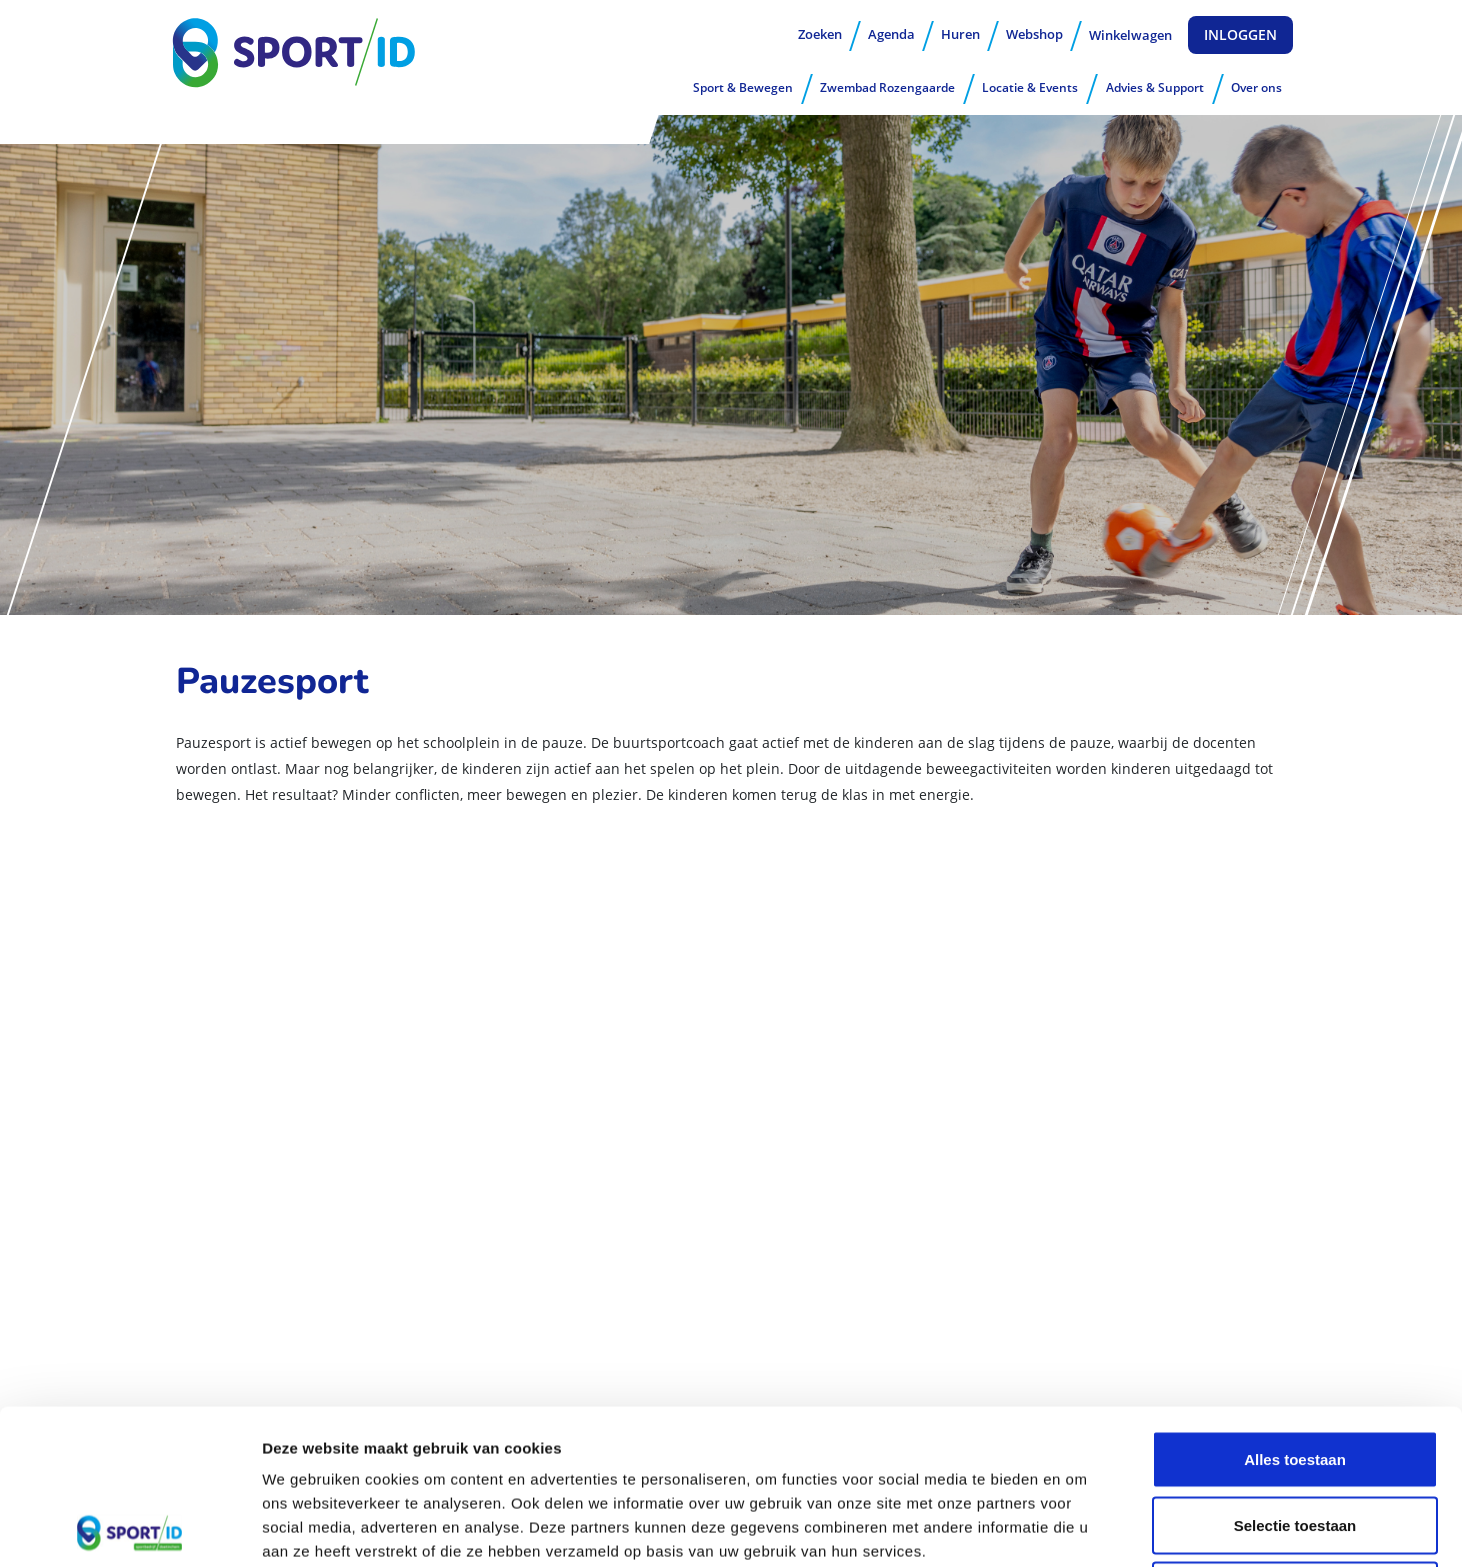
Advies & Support (1155, 87)
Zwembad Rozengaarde (887, 87)
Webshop (1034, 34)
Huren (960, 34)
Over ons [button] (1256, 87)
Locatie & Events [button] (1030, 87)
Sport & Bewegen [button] (743, 87)
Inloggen (1240, 34)
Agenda (891, 34)
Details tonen (1080, 1527)
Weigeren (1294, 1435)
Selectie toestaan (1295, 1370)
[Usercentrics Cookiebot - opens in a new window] (129, 1528)
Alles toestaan (1295, 1304)
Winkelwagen (1130, 35)
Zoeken (820, 34)
